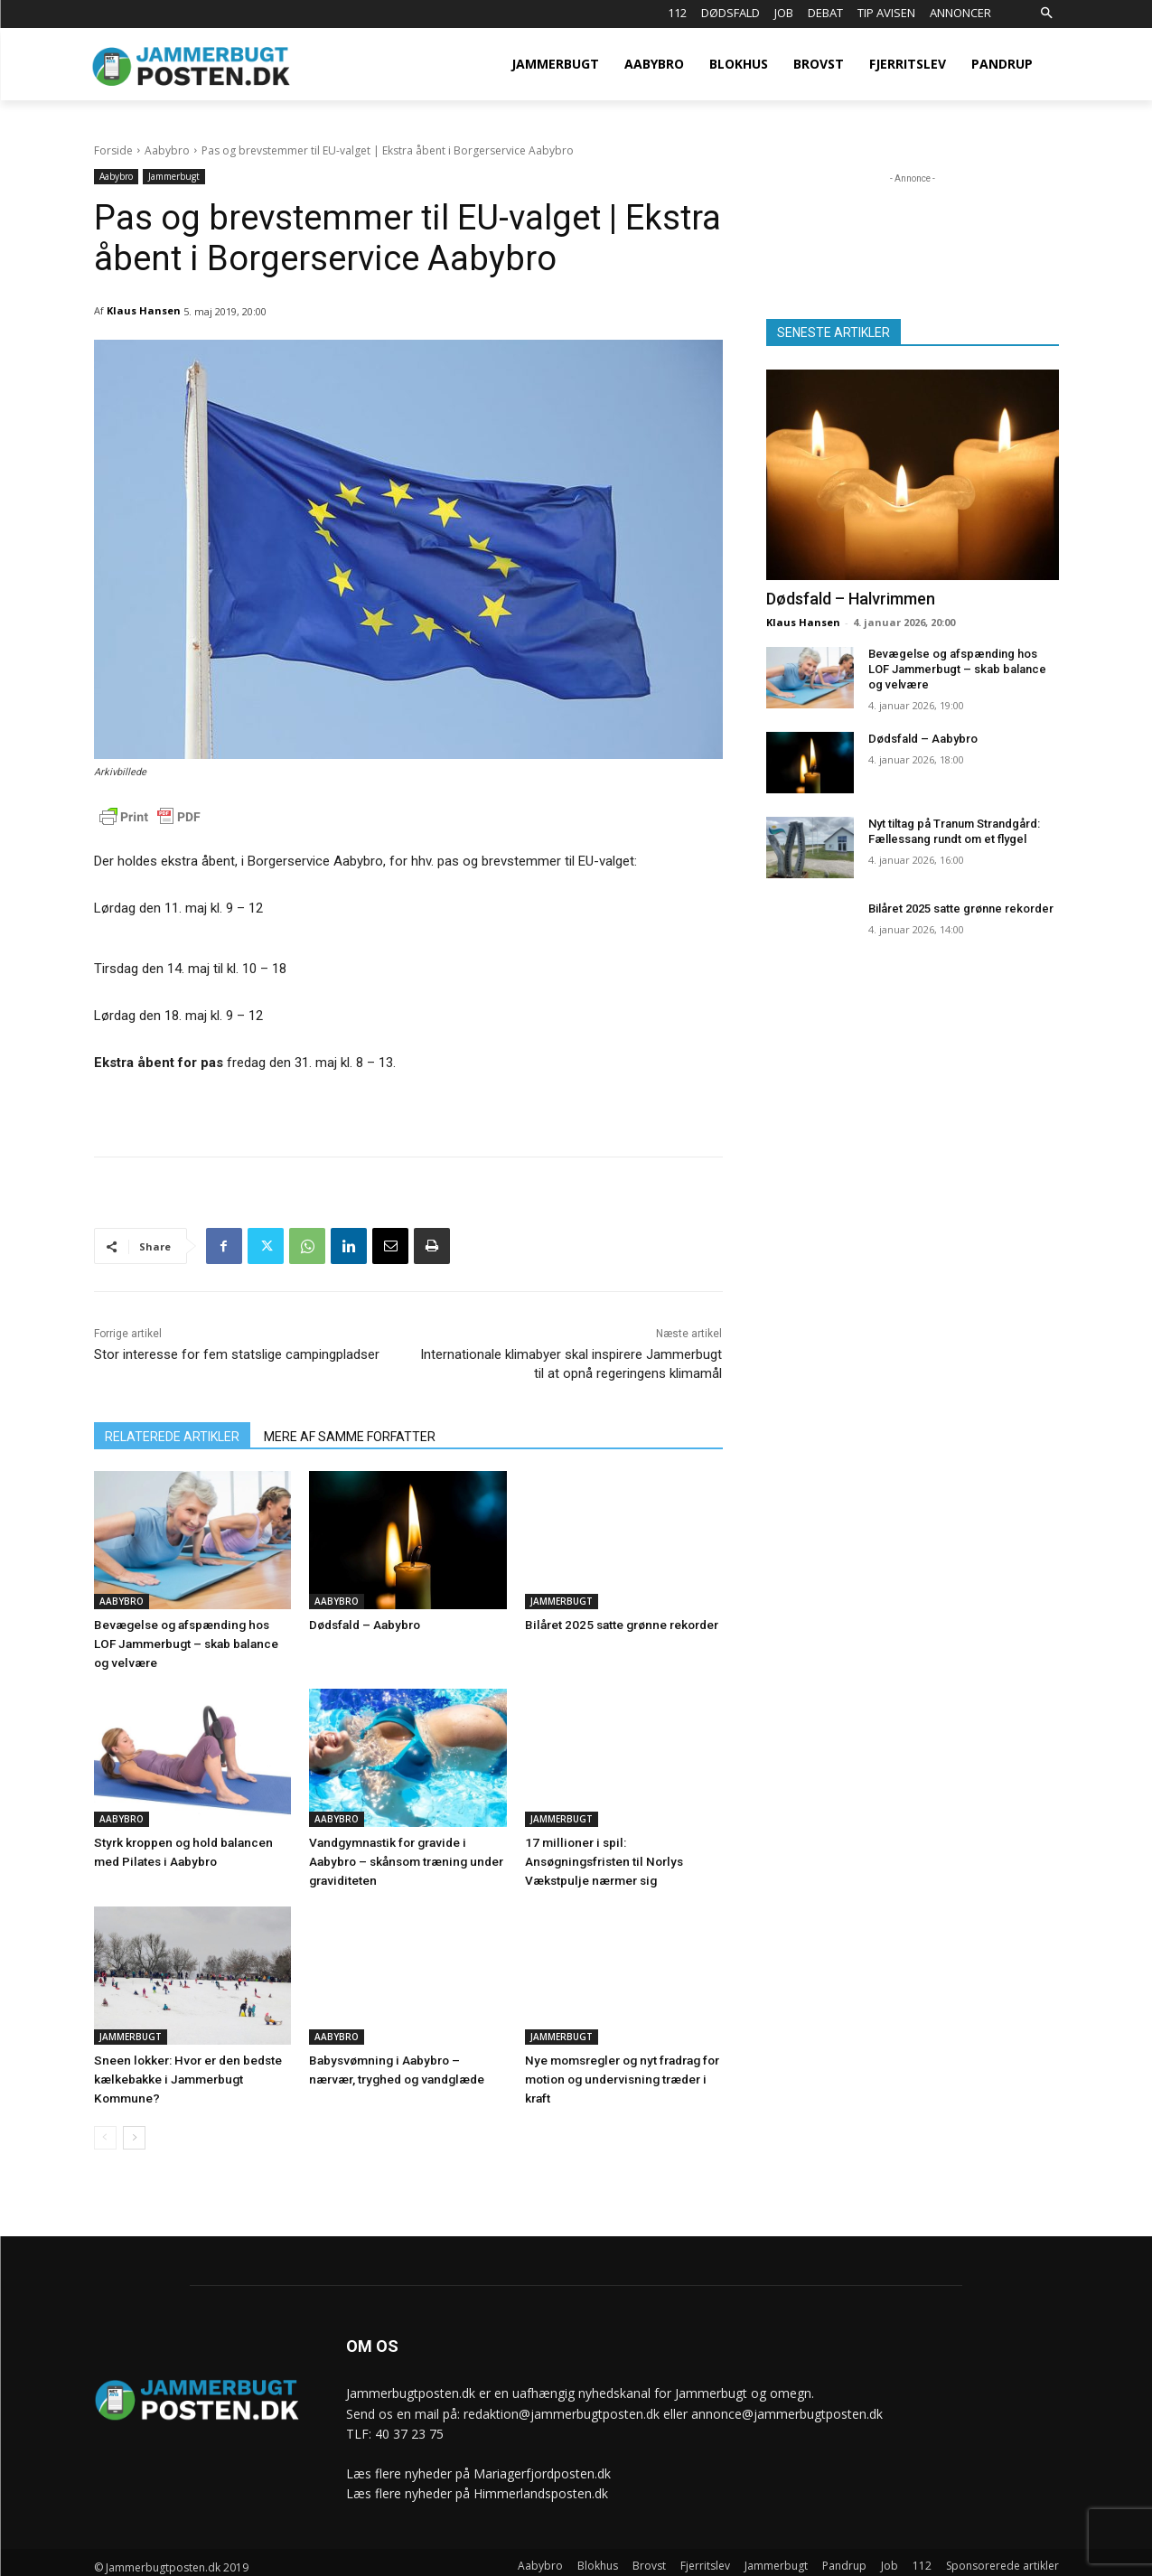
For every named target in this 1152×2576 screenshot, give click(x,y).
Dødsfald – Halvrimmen (850, 598)
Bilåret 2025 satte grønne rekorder (617, 1624)
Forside (113, 150)
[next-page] (134, 2129)
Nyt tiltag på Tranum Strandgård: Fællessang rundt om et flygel (954, 831)
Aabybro (167, 150)
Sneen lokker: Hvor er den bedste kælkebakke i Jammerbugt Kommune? (185, 2072)
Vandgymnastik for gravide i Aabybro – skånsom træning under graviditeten (402, 1857)
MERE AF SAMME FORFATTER (350, 1436)
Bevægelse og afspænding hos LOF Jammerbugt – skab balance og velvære (190, 1642)
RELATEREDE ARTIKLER (172, 1436)
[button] (1047, 14)
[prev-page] (105, 2129)
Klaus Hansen (144, 310)
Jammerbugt (174, 176)
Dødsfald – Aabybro (363, 1624)
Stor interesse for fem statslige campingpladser (236, 1354)
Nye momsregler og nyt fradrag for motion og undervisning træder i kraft (619, 2072)
